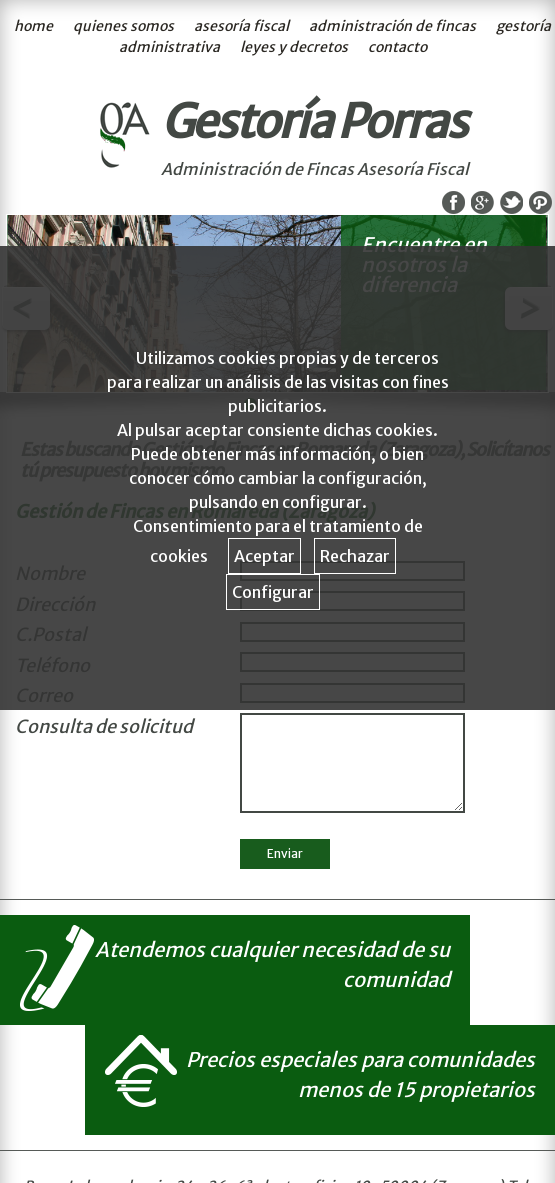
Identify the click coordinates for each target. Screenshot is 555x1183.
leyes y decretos (294, 47)
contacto (397, 47)
